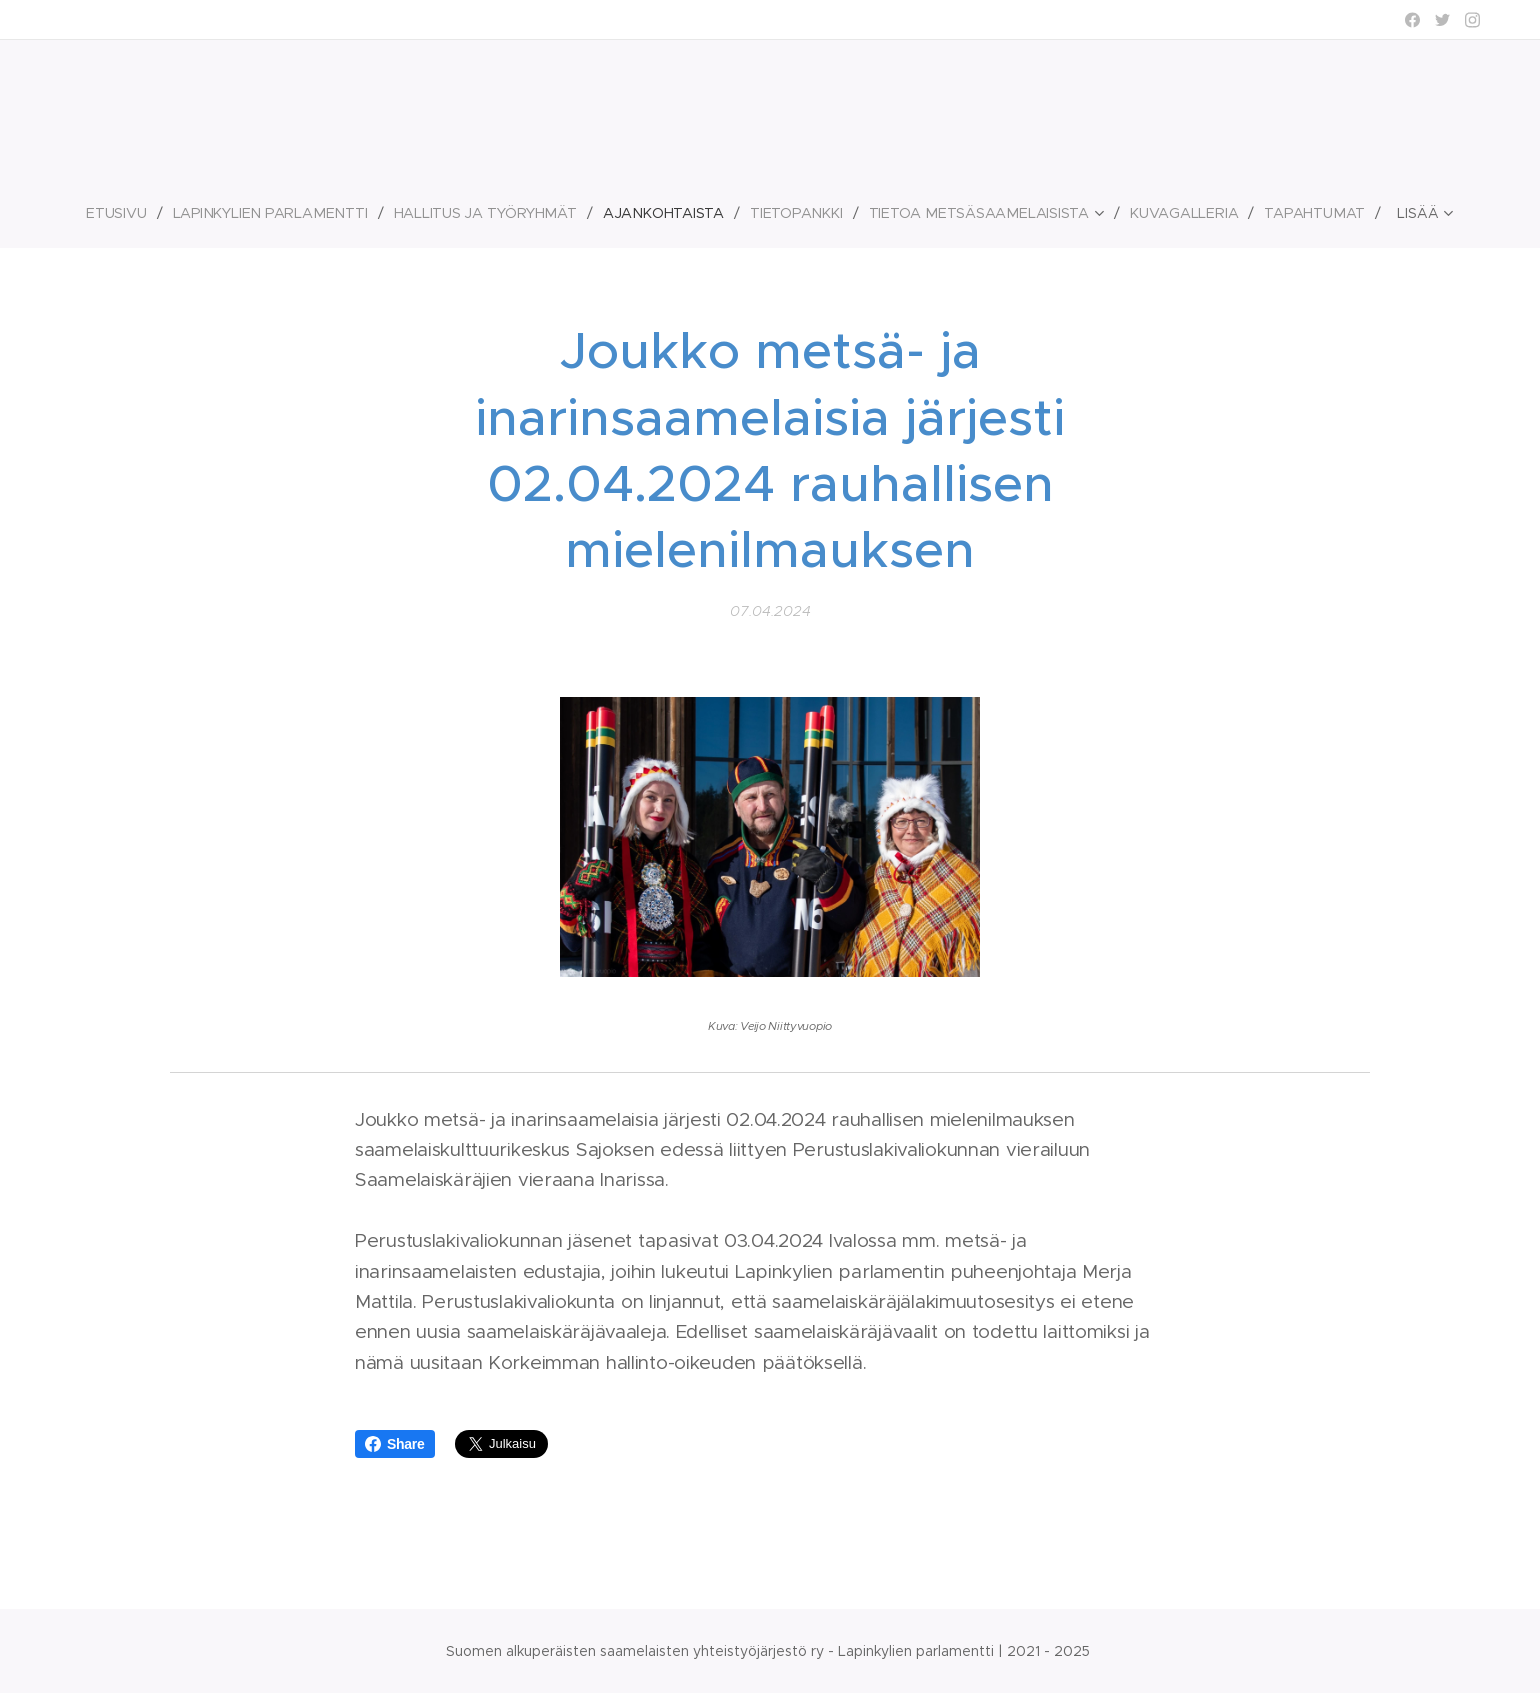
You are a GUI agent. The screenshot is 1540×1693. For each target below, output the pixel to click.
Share (395, 1444)
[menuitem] (123, 213)
